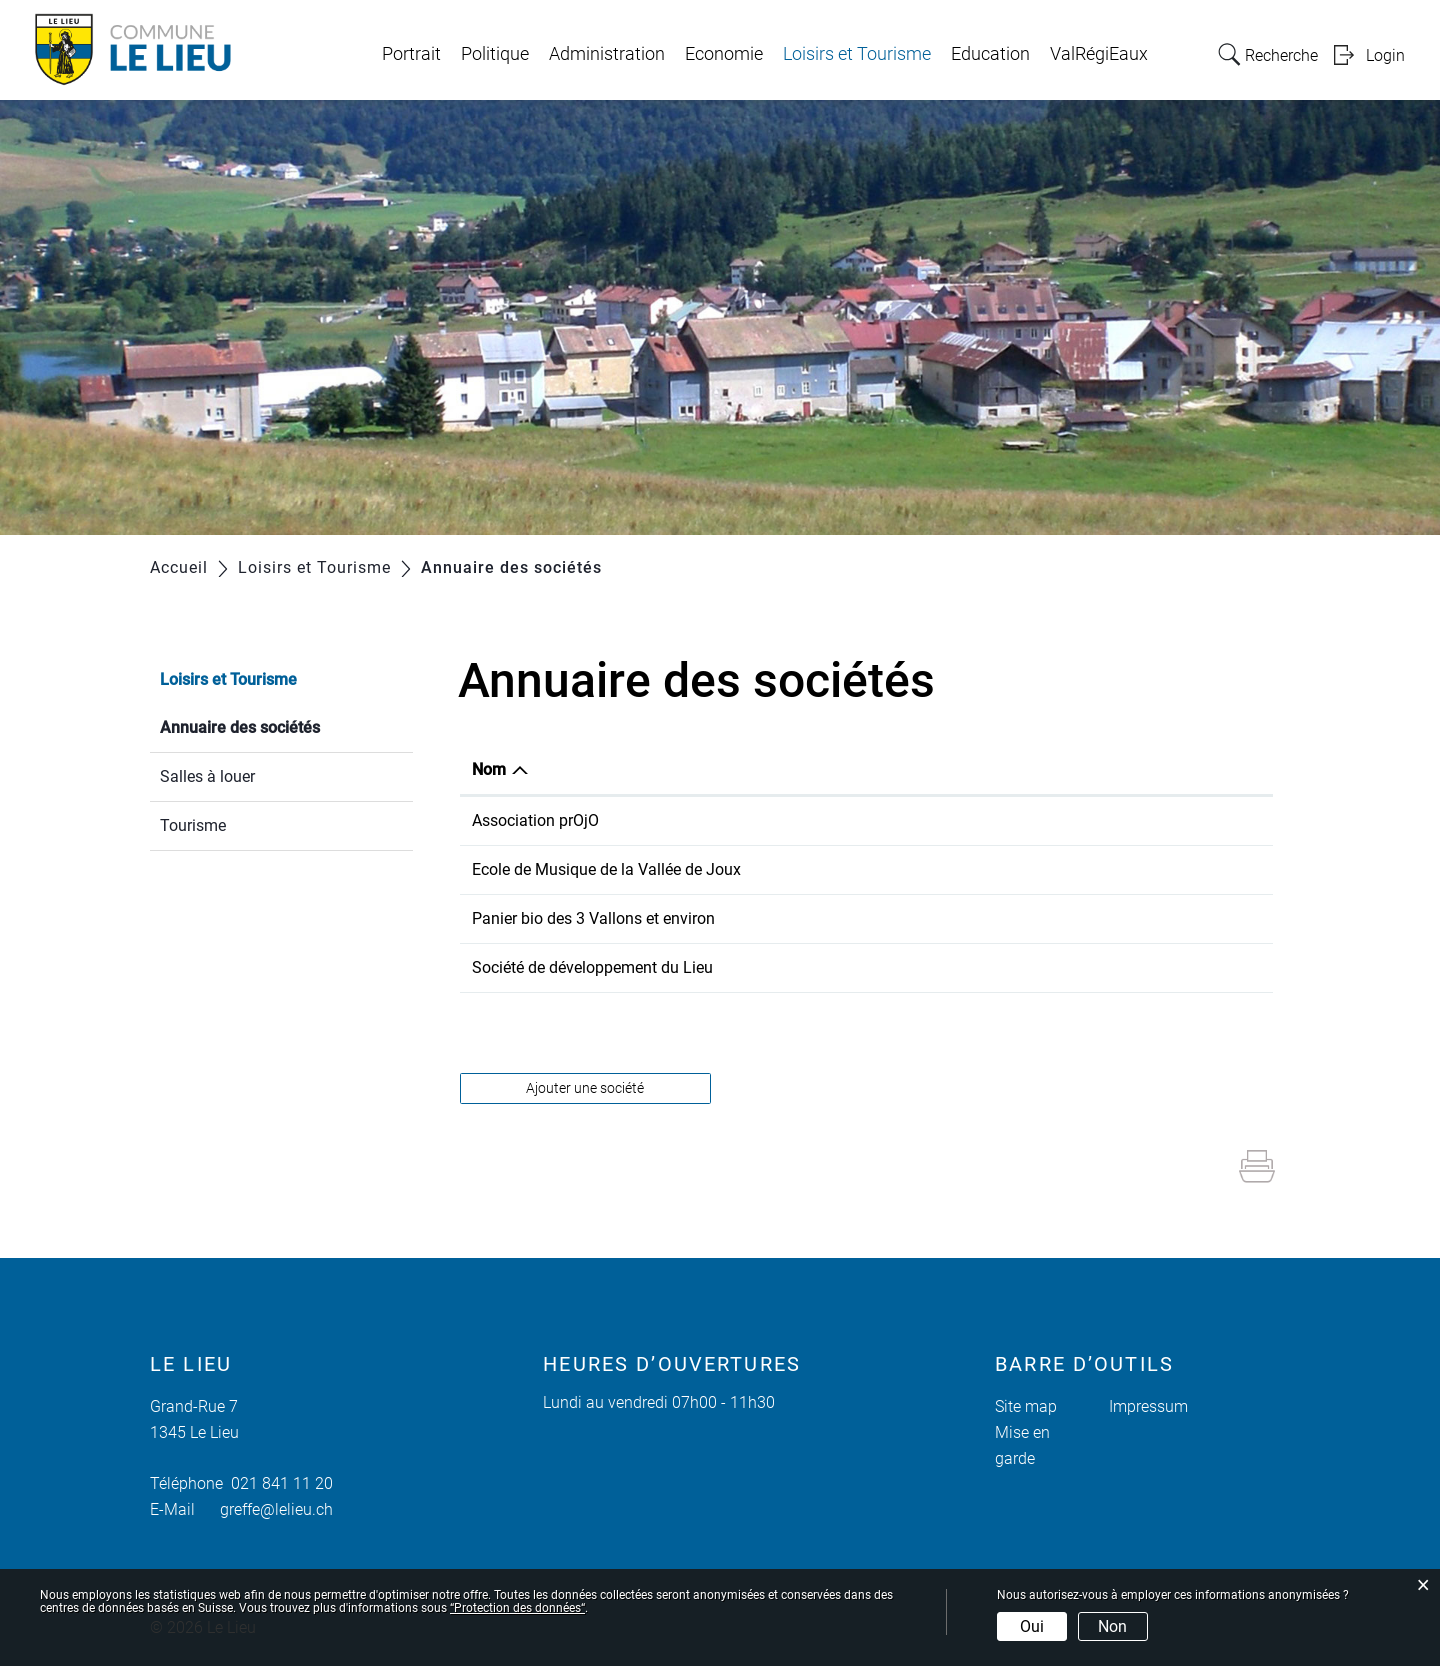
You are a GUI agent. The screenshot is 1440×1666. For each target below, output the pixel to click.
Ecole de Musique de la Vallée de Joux (606, 869)
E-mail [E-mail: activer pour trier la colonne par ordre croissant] (997, 769)
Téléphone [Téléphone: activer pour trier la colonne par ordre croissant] (858, 769)
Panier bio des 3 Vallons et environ (593, 918)
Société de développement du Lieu (592, 967)
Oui (1032, 1626)
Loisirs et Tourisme (857, 54)
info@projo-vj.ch (1032, 820)
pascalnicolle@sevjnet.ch (1064, 967)
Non (1112, 1626)
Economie (724, 54)
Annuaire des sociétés (286, 725)
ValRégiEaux (1099, 54)
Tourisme (193, 825)
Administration (607, 54)
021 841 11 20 (278, 1483)
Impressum (1148, 1406)
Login (1385, 55)
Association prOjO (535, 820)
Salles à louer (207, 776)
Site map (1026, 1406)
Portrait (411, 54)
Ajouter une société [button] (585, 1088)
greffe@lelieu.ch (276, 1509)
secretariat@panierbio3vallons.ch (1092, 918)
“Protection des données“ (517, 1608)
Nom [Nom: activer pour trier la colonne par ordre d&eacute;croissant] (489, 769)
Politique (495, 54)
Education (990, 54)
